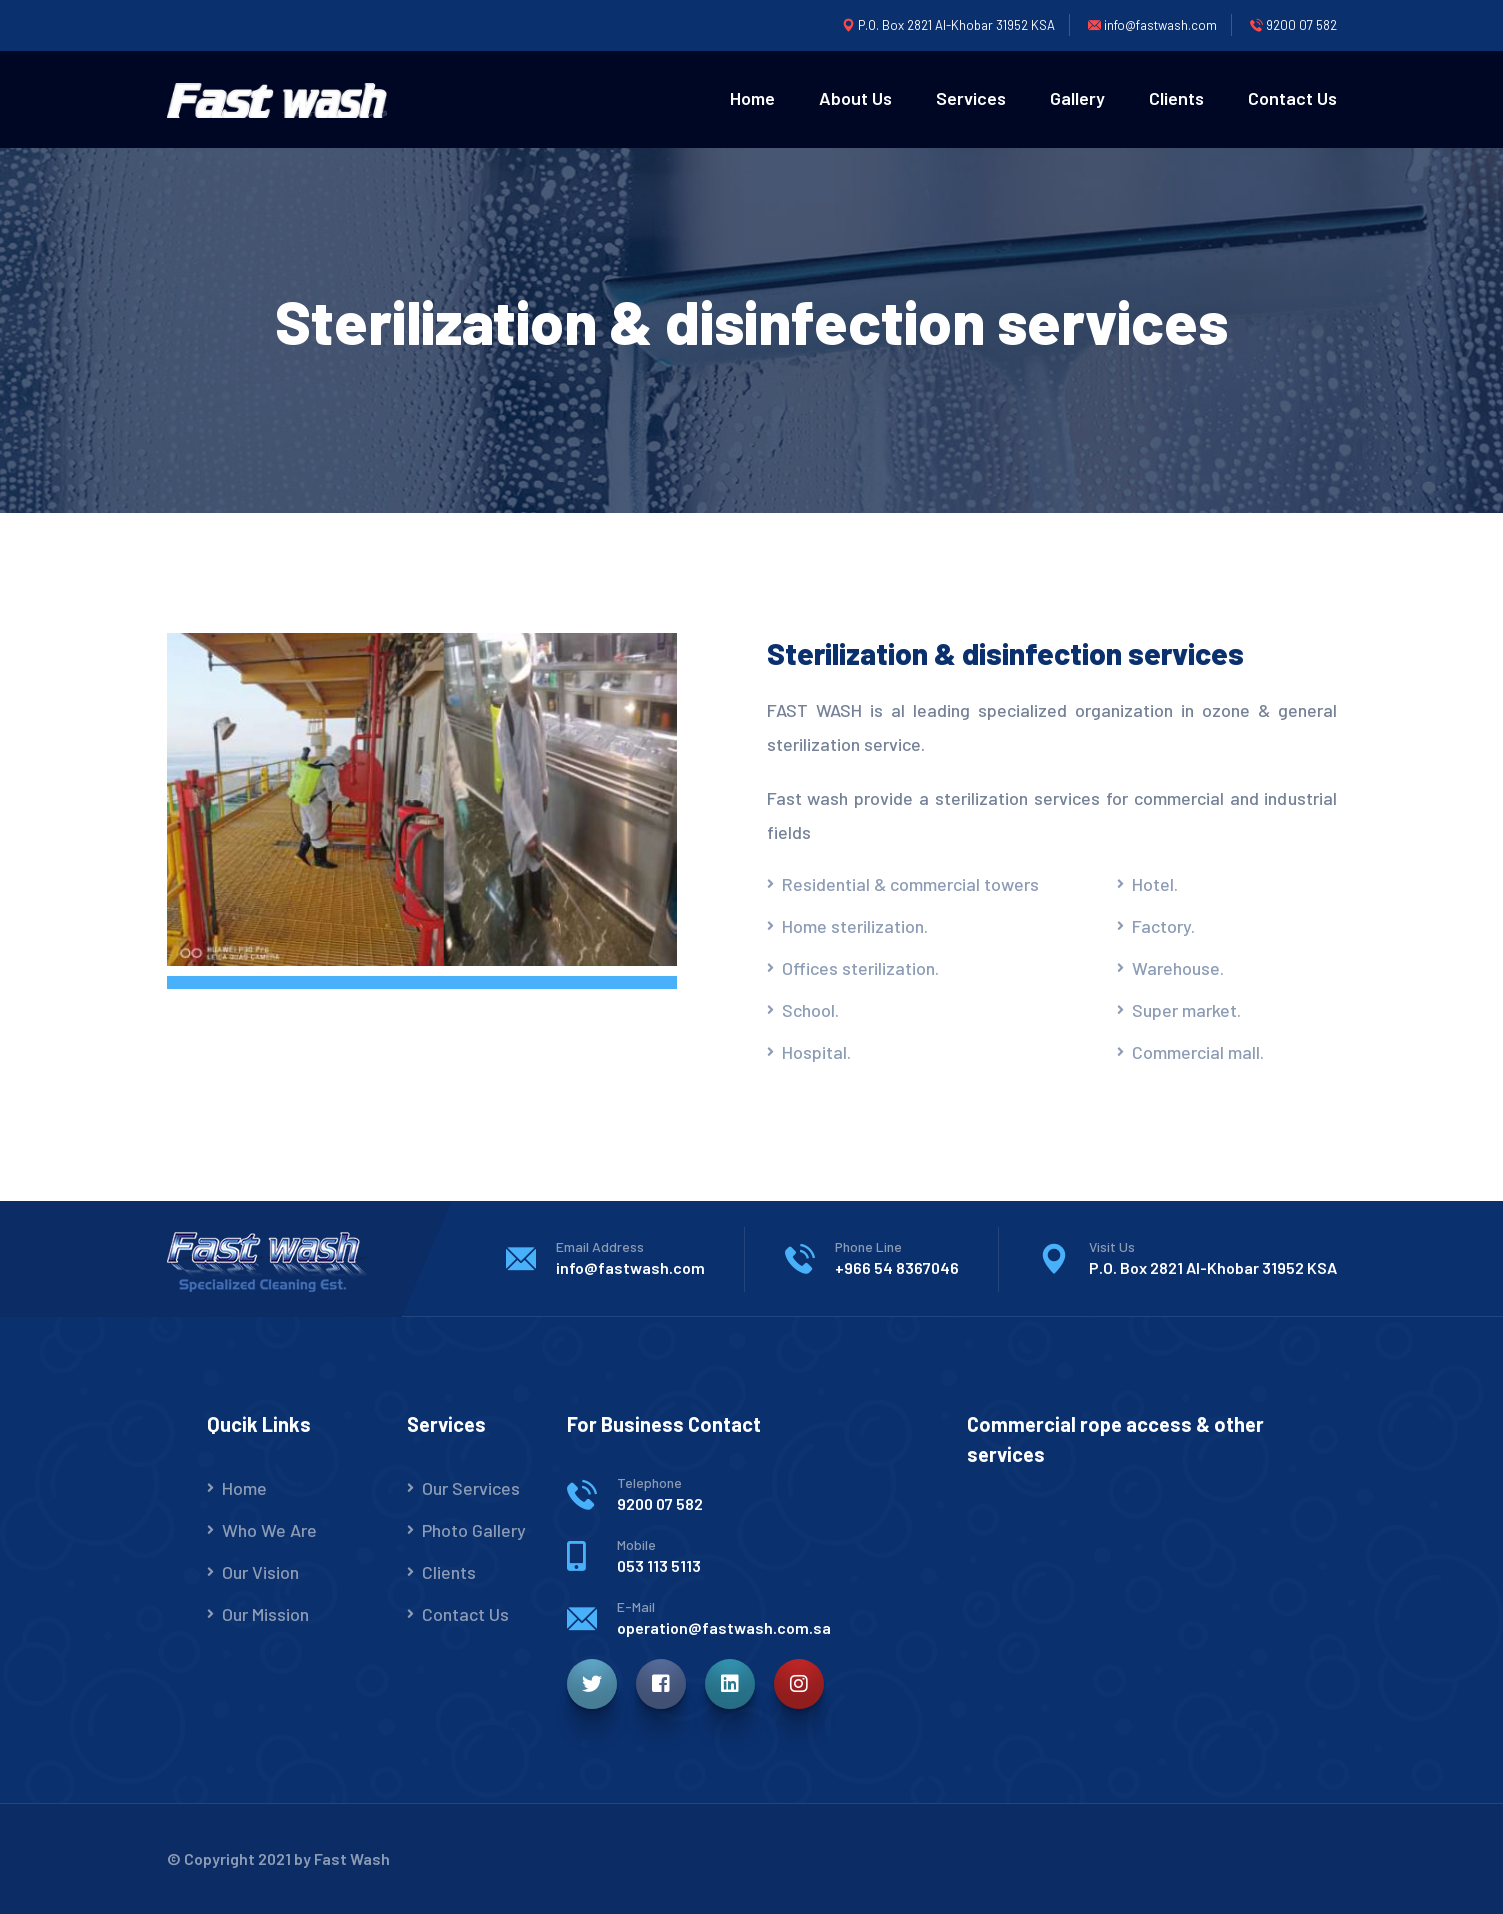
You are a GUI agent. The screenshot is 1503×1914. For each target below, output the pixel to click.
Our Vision (260, 1572)
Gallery (1077, 98)
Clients (1176, 98)
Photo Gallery (474, 1530)
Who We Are (269, 1530)
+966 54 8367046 (897, 1267)
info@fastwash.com (630, 1267)
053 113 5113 (659, 1565)
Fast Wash (352, 1858)
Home (752, 98)
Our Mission (265, 1614)
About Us (855, 98)
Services (971, 98)
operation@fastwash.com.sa (724, 1627)
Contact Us (1292, 98)
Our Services (471, 1488)
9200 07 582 (660, 1503)
